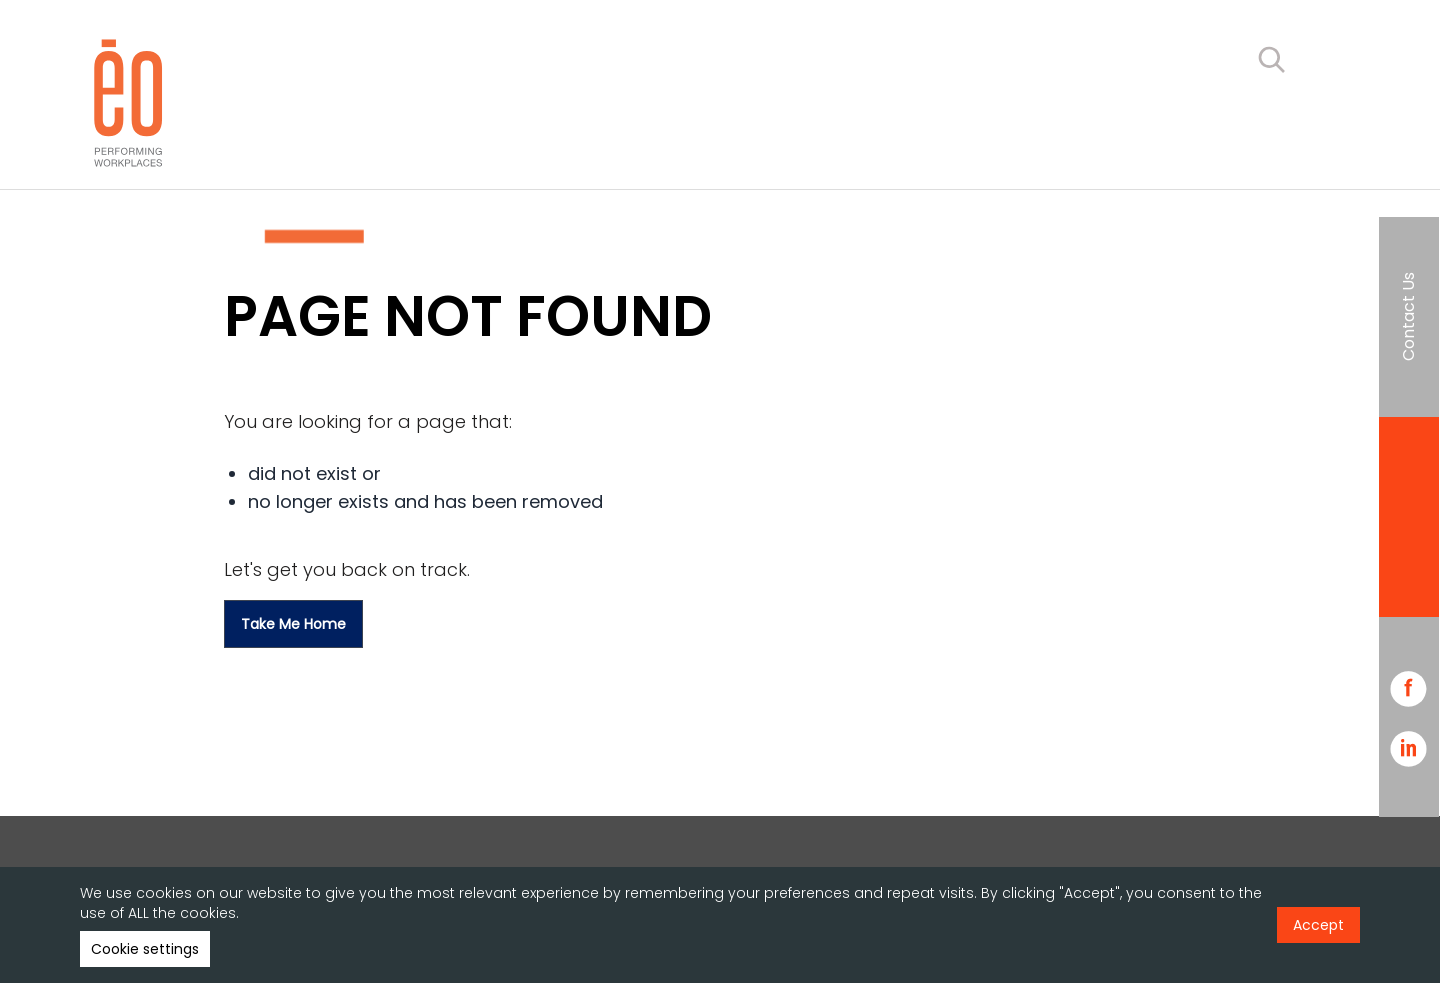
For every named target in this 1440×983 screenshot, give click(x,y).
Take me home (293, 624)
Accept (1318, 925)
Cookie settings (145, 949)
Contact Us (1408, 316)
